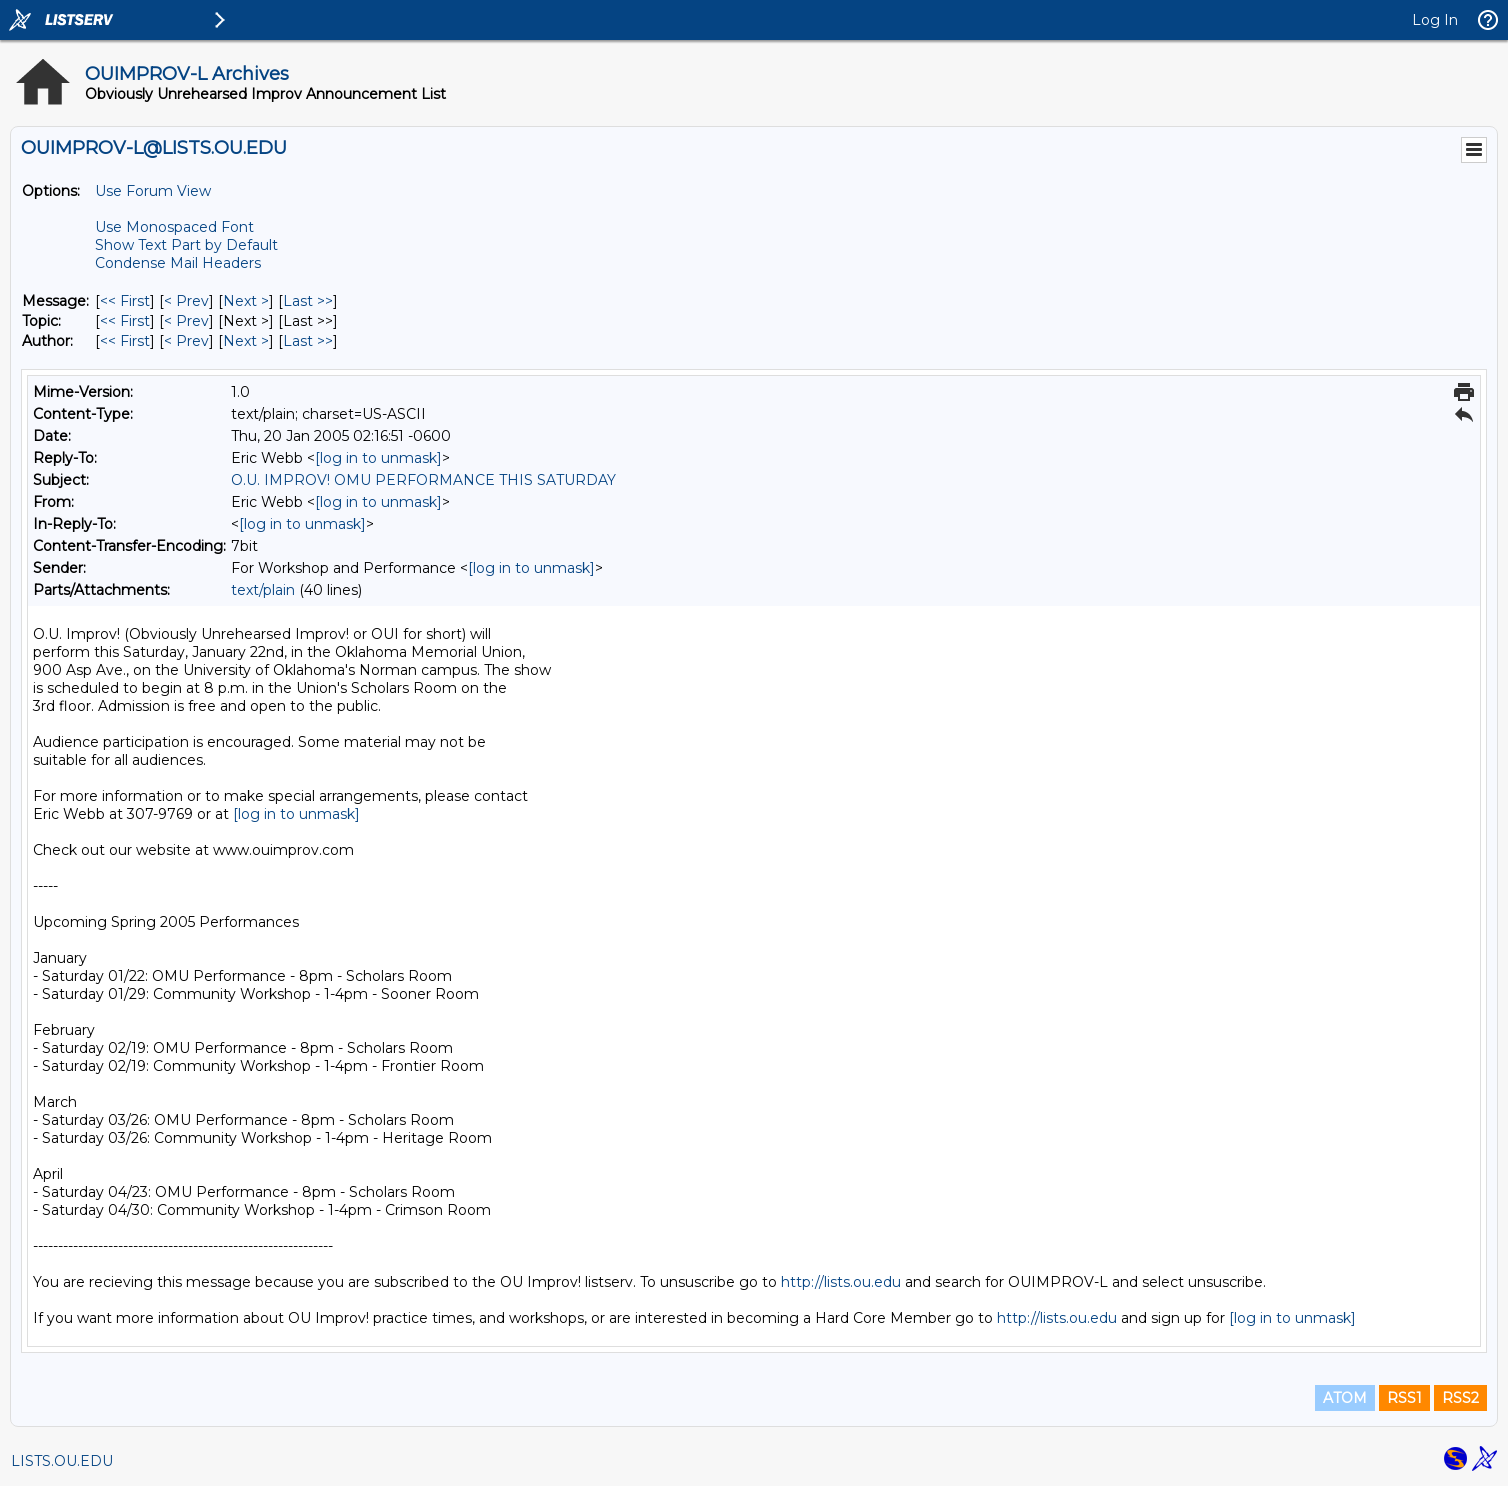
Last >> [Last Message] (308, 301)
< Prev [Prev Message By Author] (186, 341)
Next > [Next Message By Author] (246, 341)
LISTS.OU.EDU (62, 1461)
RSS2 (1460, 1398)
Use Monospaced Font (174, 227)
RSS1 (1404, 1398)
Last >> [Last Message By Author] (308, 341)
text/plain (263, 590)
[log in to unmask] (378, 458)
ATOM (1345, 1398)
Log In (1435, 20)
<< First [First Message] (125, 301)
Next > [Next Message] (246, 301)
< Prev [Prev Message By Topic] (186, 321)
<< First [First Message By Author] (125, 341)
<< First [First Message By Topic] (125, 321)
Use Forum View (153, 191)
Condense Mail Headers (178, 263)
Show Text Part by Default (186, 245)
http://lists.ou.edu (841, 1282)
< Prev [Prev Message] (186, 301)
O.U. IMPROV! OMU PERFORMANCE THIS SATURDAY (423, 480)
